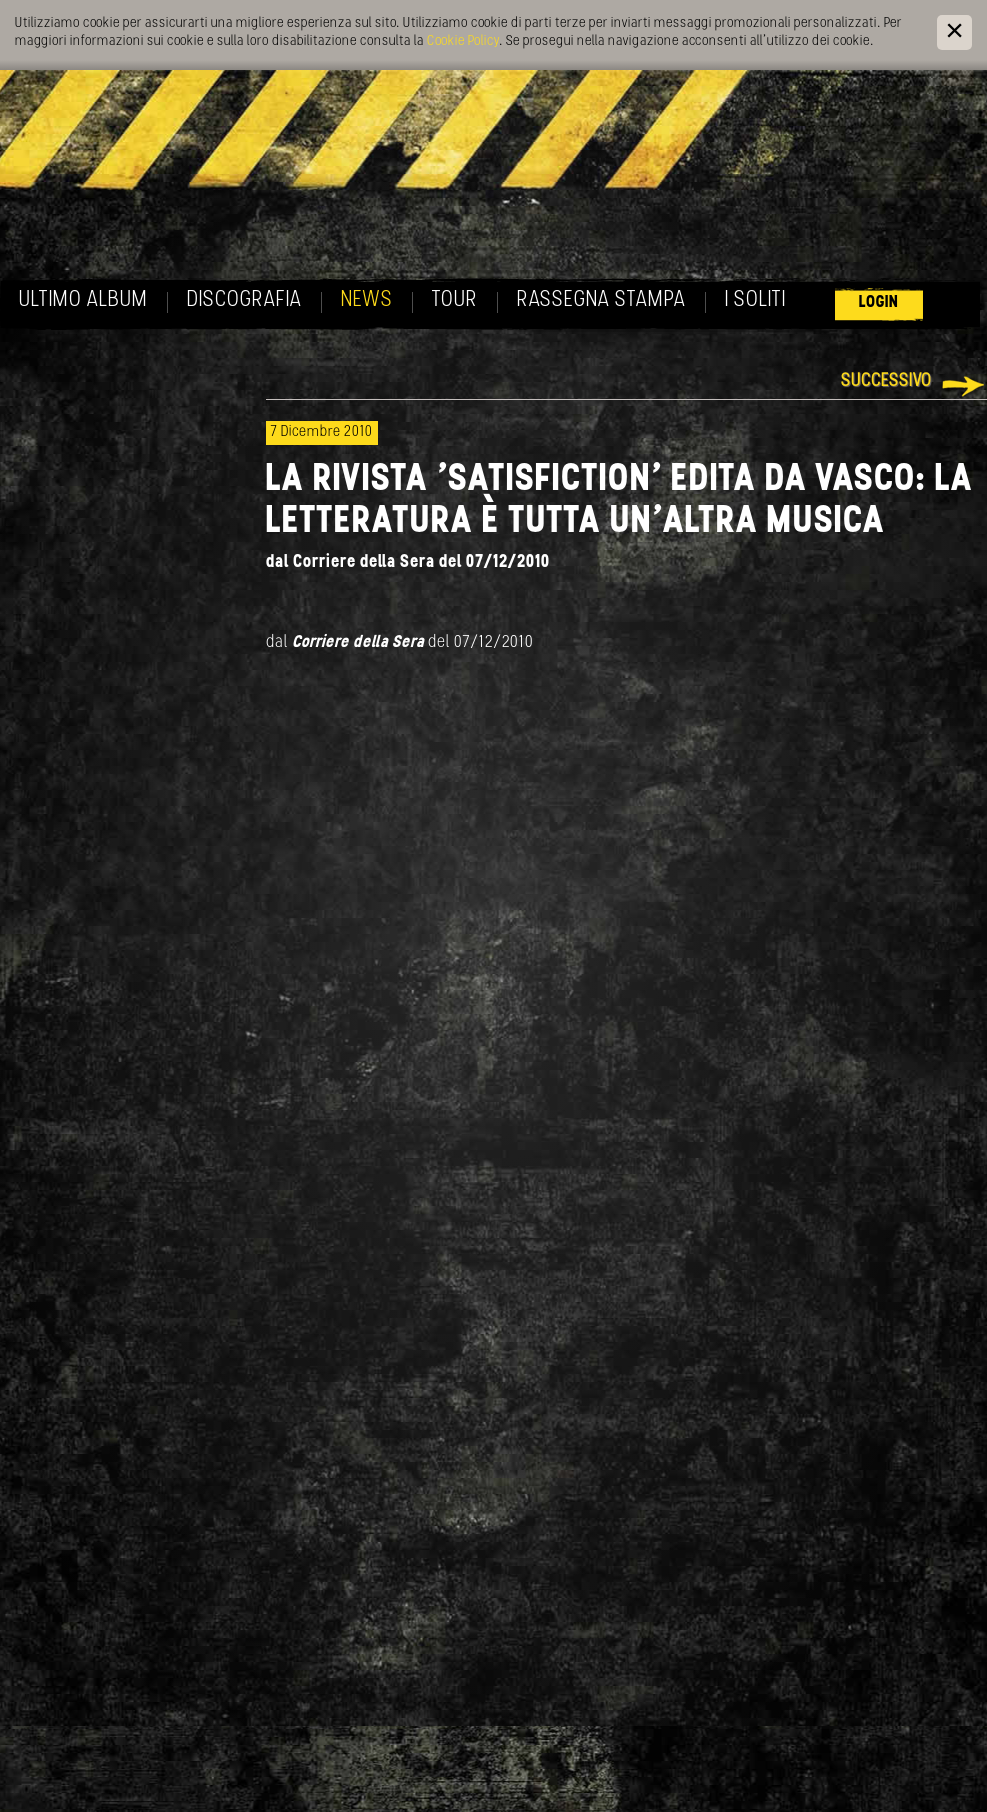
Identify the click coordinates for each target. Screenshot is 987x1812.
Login (879, 302)
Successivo (886, 381)
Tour (455, 300)
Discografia (244, 300)
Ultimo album (83, 300)
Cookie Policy (463, 41)
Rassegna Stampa (601, 300)
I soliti (755, 300)
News (367, 300)
